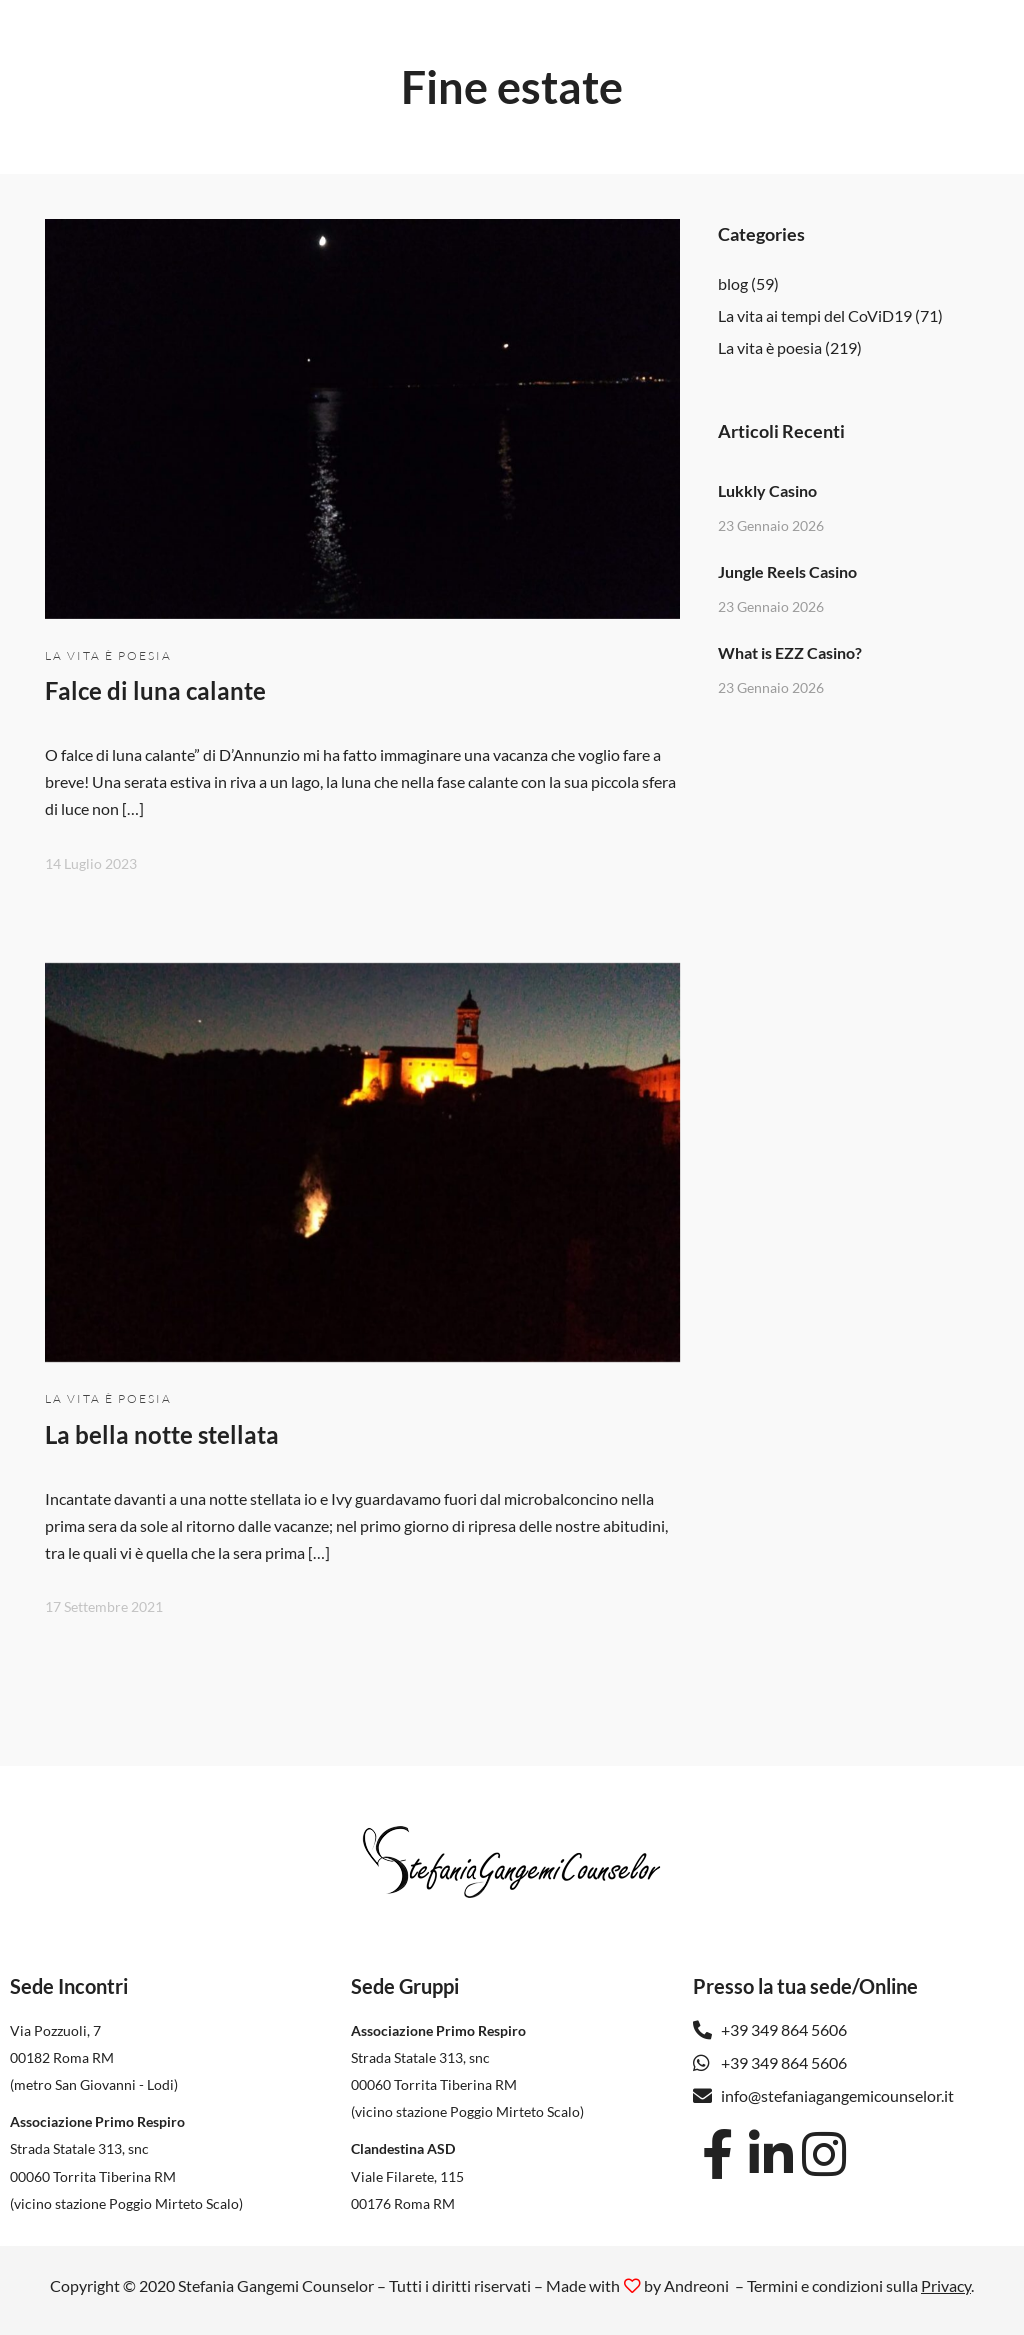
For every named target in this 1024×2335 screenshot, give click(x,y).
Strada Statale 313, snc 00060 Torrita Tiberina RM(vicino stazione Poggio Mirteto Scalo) (126, 2175)
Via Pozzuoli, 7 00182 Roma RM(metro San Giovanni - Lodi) (94, 2057)
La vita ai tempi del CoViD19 (815, 315)
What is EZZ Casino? (790, 652)
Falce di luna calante (155, 690)
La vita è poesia (108, 655)
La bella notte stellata (162, 1434)
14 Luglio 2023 (91, 863)
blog (733, 283)
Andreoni (696, 2285)
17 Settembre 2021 (104, 1606)
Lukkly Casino (767, 490)
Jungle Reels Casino (787, 571)
